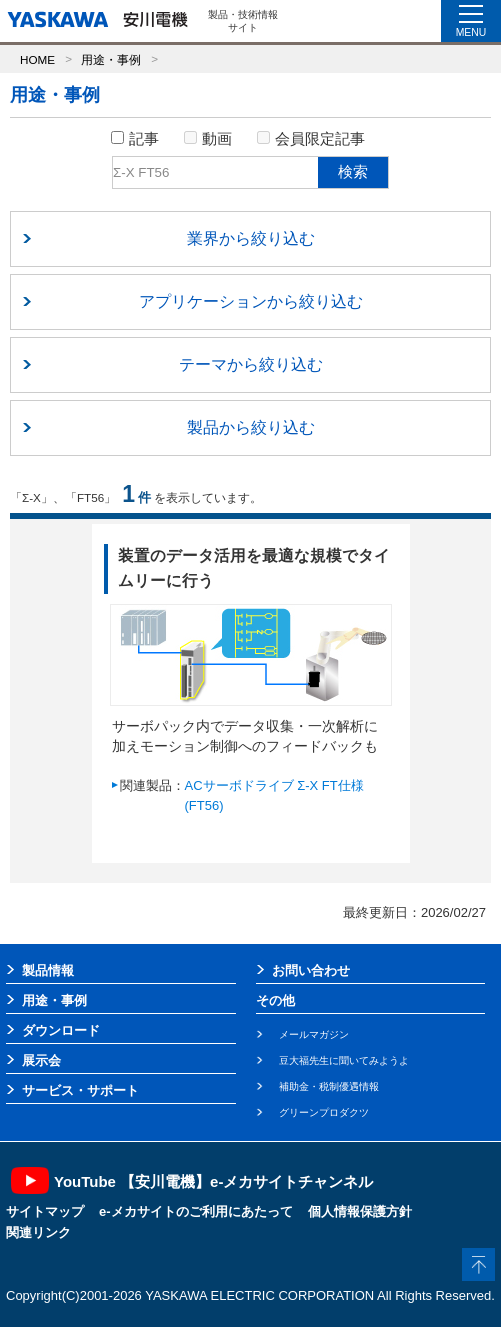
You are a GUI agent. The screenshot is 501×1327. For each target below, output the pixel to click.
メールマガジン (314, 1034)
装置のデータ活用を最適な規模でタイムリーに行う (253, 568)
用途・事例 (111, 59)
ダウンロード (61, 1030)
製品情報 (48, 970)
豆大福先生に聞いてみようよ (344, 1060)
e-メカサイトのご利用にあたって (196, 1211)
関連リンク (38, 1232)
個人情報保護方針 (360, 1211)
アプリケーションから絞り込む (251, 301)
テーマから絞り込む (251, 364)
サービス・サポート (80, 1090)
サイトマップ (45, 1211)
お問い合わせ (311, 970)
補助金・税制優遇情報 (329, 1086)
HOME (37, 59)
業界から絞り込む (251, 238)
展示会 (41, 1060)
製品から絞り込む (251, 427)
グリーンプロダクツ (324, 1112)
